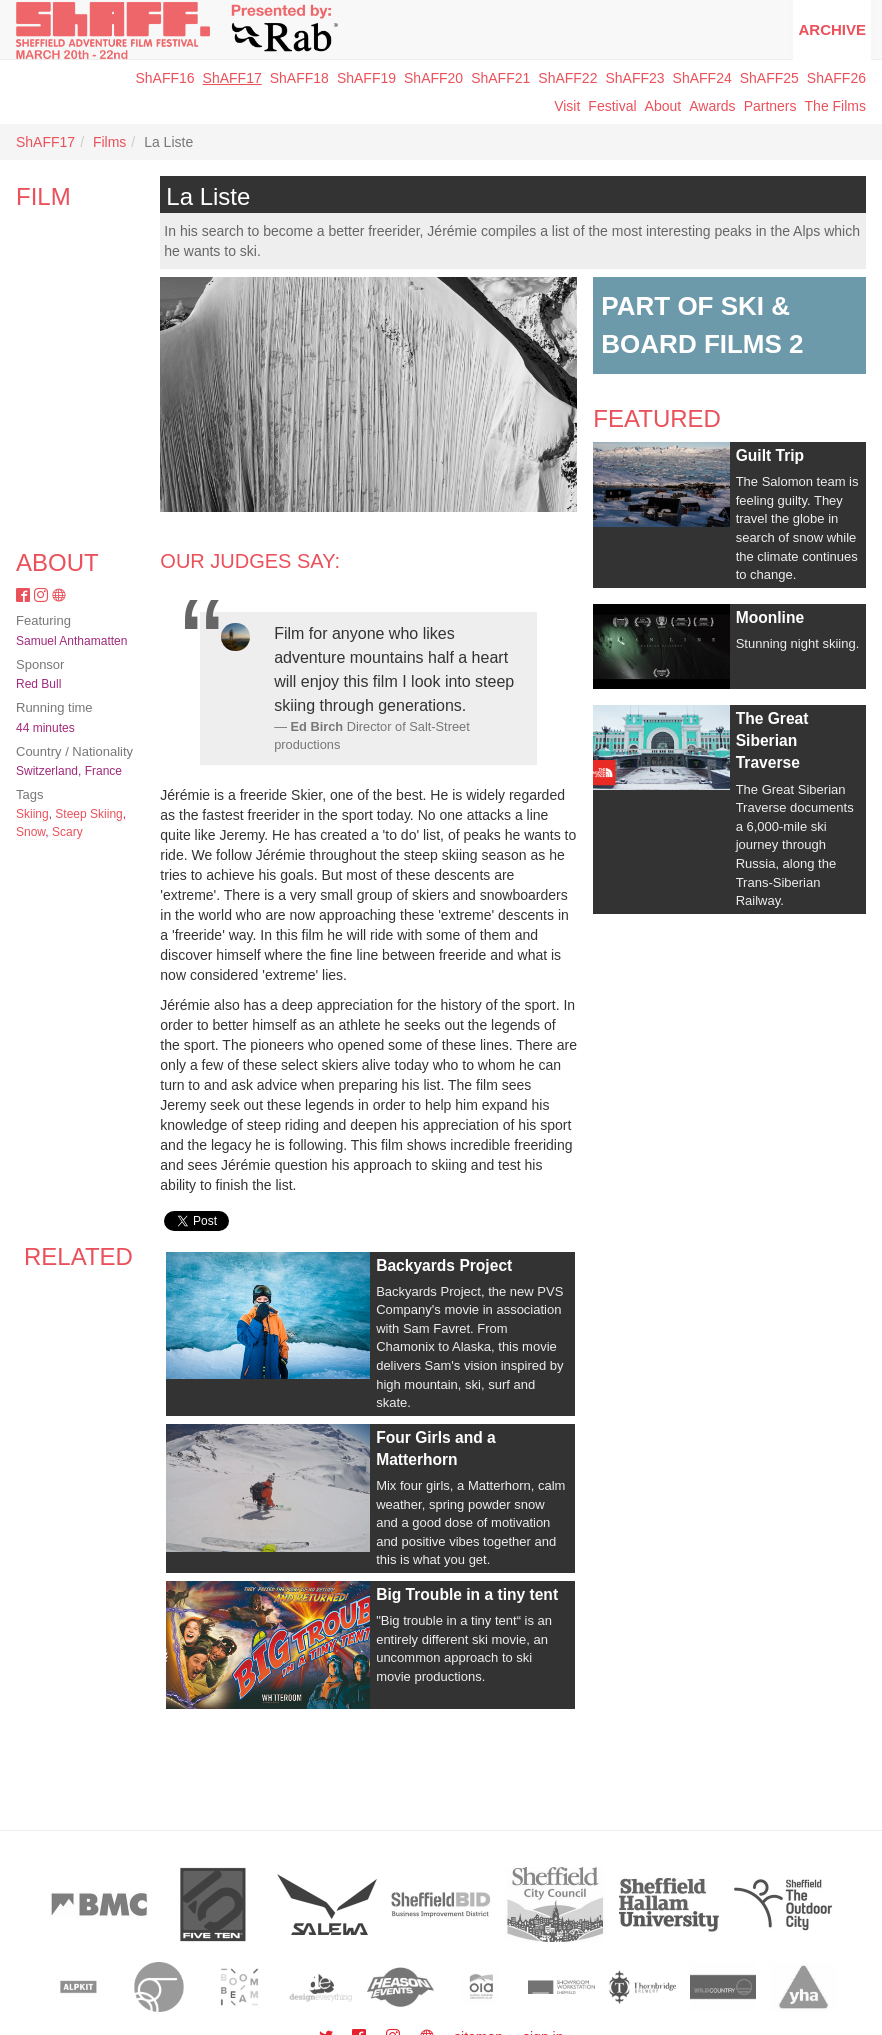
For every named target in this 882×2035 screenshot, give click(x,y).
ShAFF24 (702, 78)
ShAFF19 (366, 78)
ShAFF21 (500, 78)
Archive (832, 29)
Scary (67, 832)
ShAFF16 (164, 78)
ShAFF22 (567, 78)
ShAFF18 (299, 78)
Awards (712, 106)
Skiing (32, 814)
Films (109, 142)
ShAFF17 (232, 78)
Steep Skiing (88, 814)
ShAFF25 (769, 78)
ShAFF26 (836, 78)
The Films (835, 106)
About (663, 106)
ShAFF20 (433, 78)
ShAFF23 (634, 78)
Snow (30, 832)
